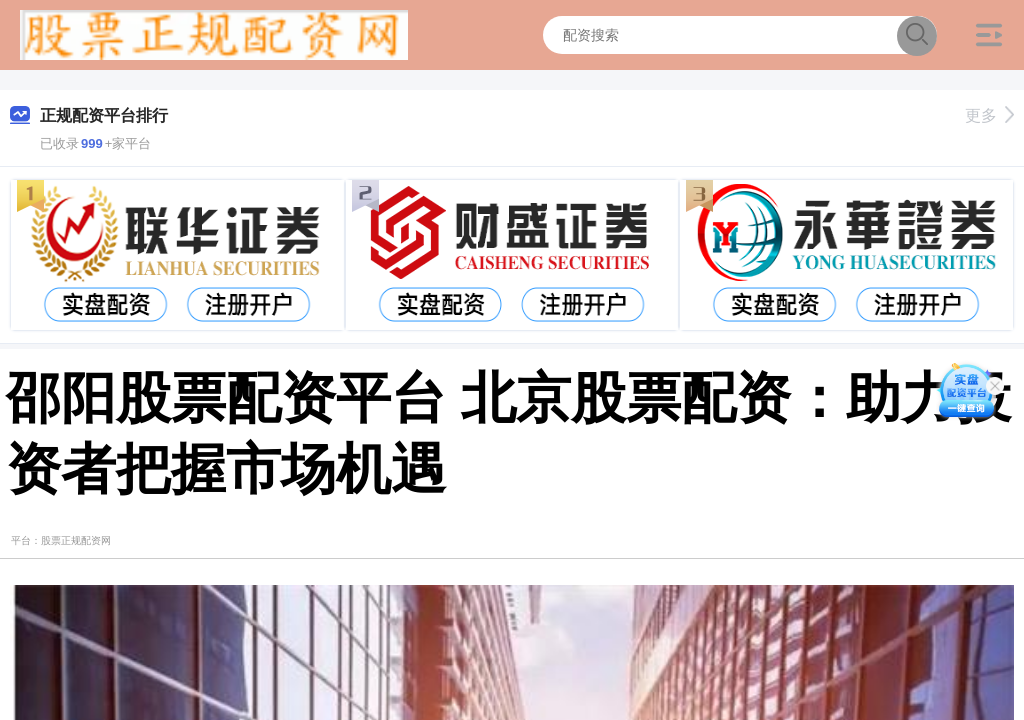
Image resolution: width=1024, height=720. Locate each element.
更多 (989, 115)
